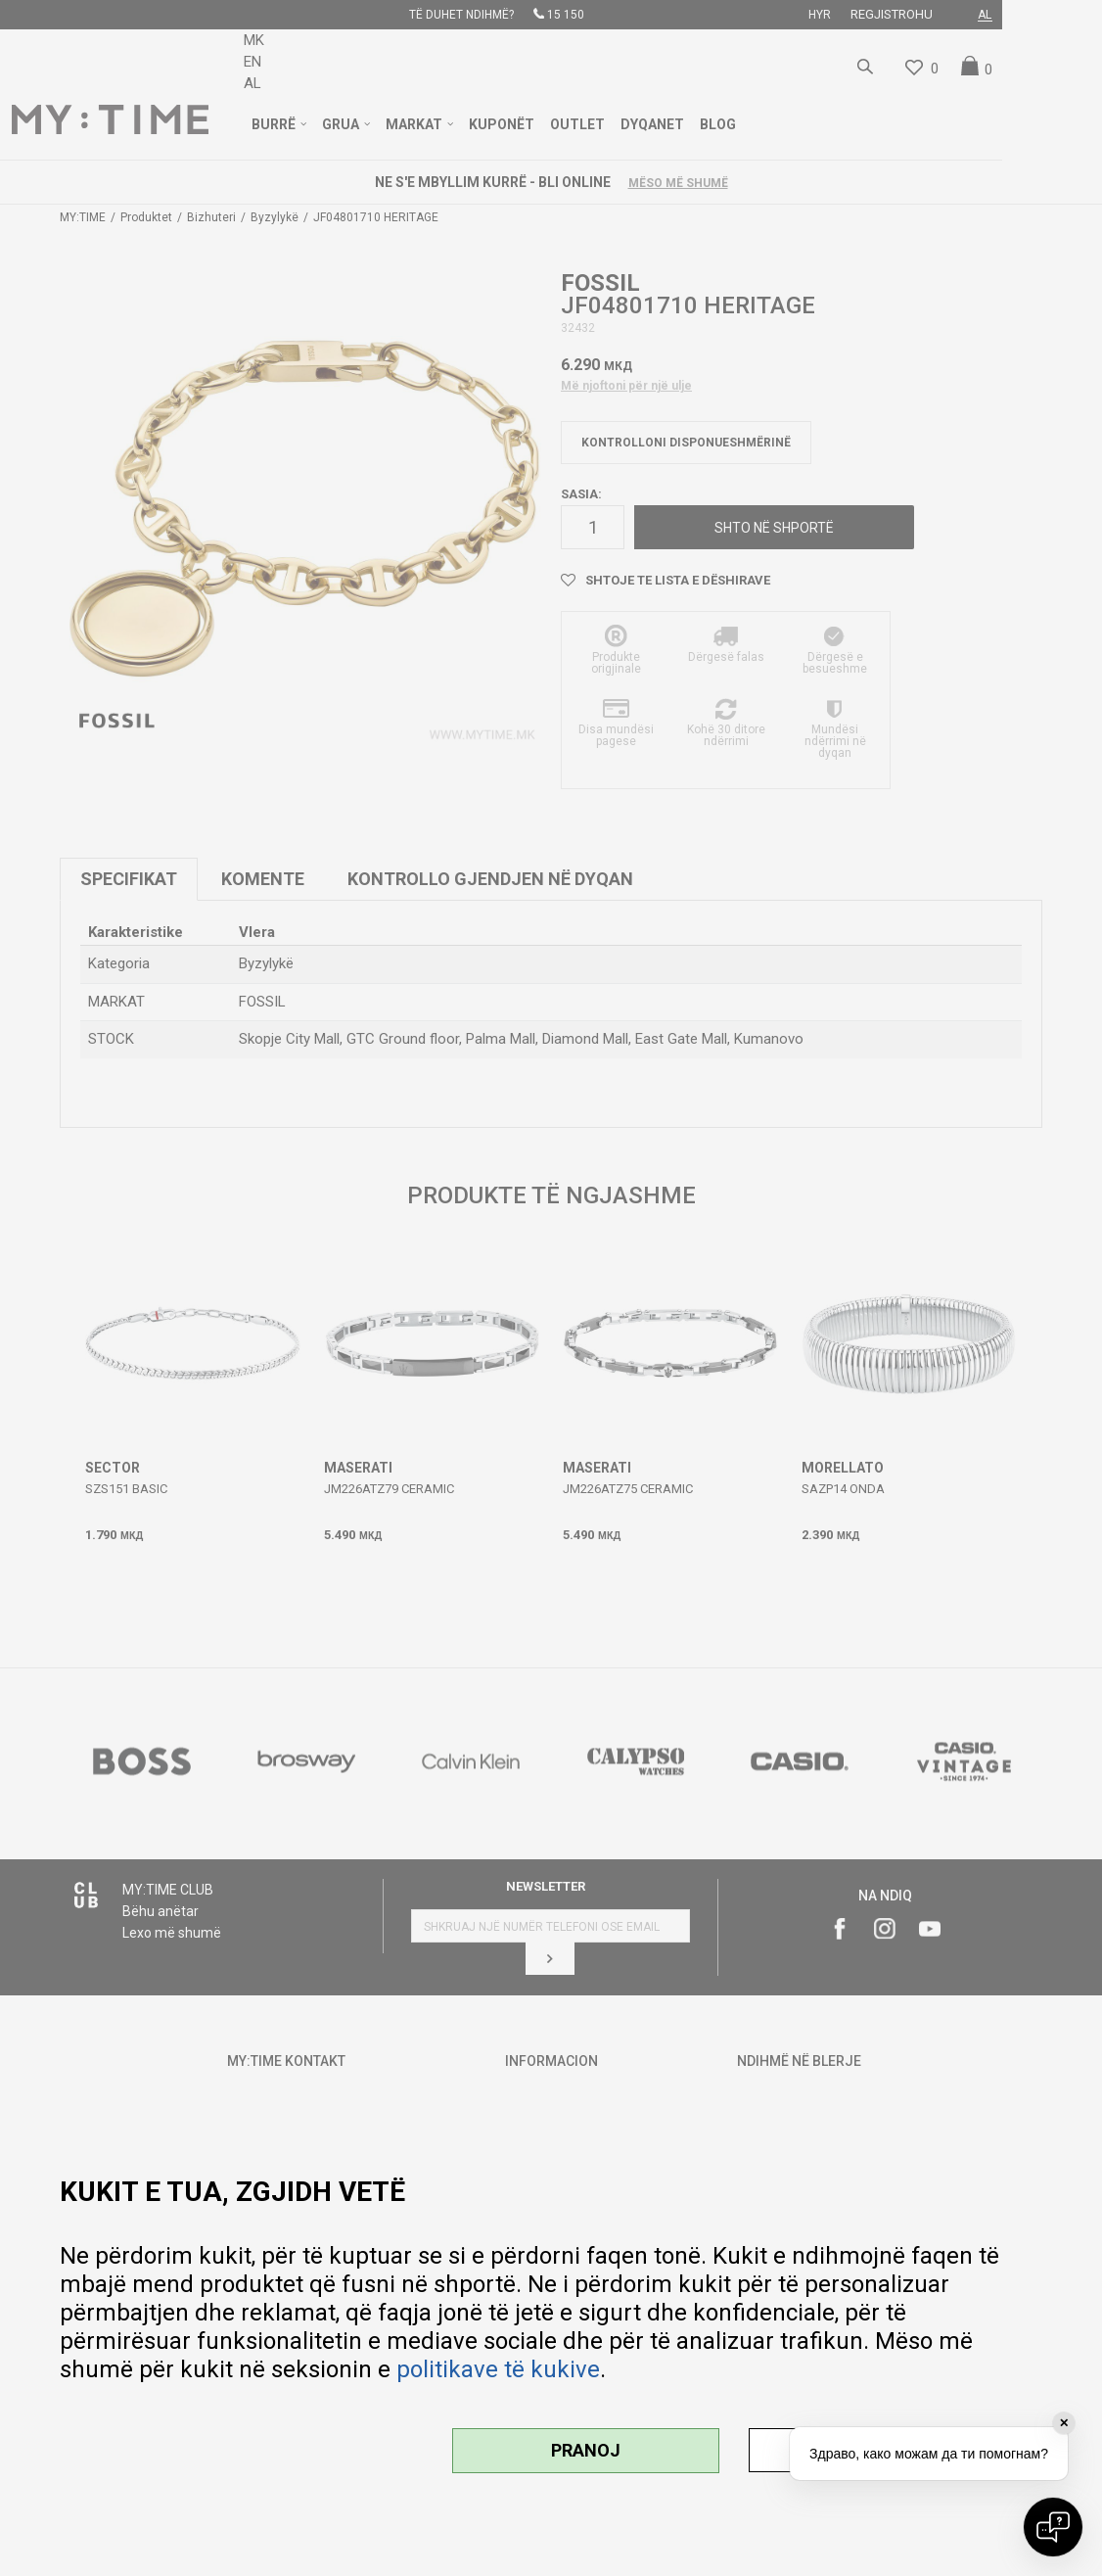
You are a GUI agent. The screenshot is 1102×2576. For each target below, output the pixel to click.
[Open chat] (1053, 2527)
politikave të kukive (498, 2369)
